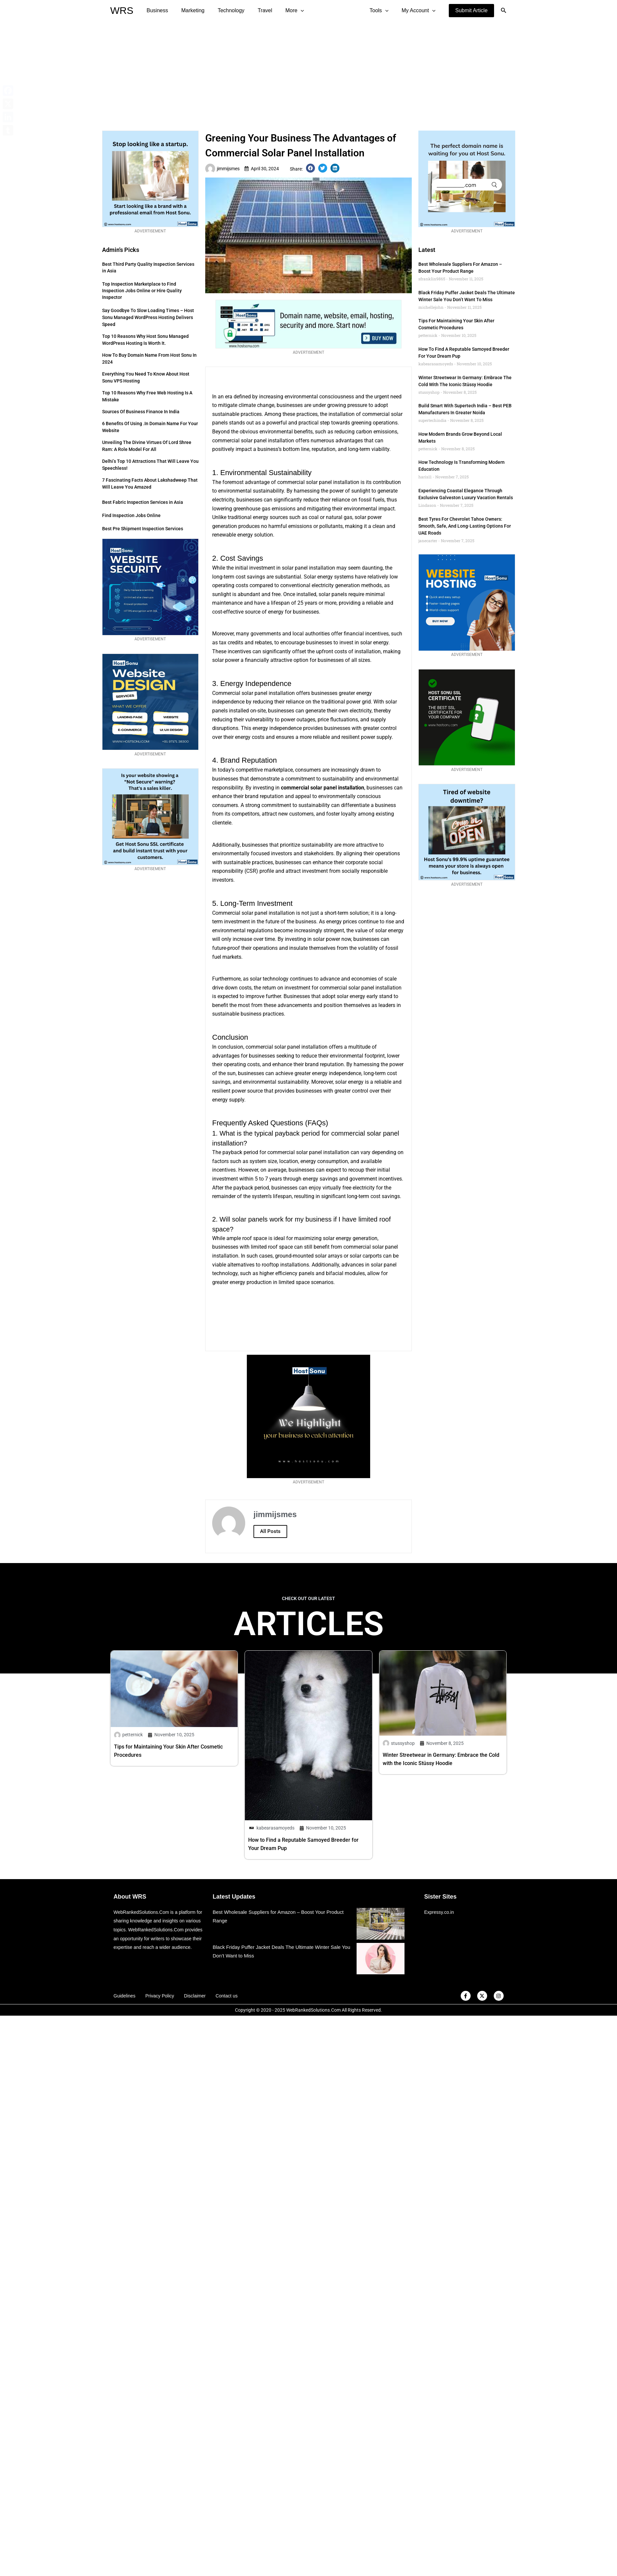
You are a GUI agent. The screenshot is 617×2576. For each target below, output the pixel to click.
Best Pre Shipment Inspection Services (142, 528)
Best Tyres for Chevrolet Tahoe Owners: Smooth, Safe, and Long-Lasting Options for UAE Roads (464, 526)
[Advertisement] (308, 71)
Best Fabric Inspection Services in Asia (142, 502)
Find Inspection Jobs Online (131, 515)
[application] (289, 11)
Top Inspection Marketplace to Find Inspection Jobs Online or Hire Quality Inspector (142, 290)
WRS (122, 10)
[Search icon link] (504, 11)
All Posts (270, 1531)
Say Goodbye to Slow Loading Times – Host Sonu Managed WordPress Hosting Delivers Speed (148, 317)
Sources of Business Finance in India (140, 411)
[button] (471, 10)
